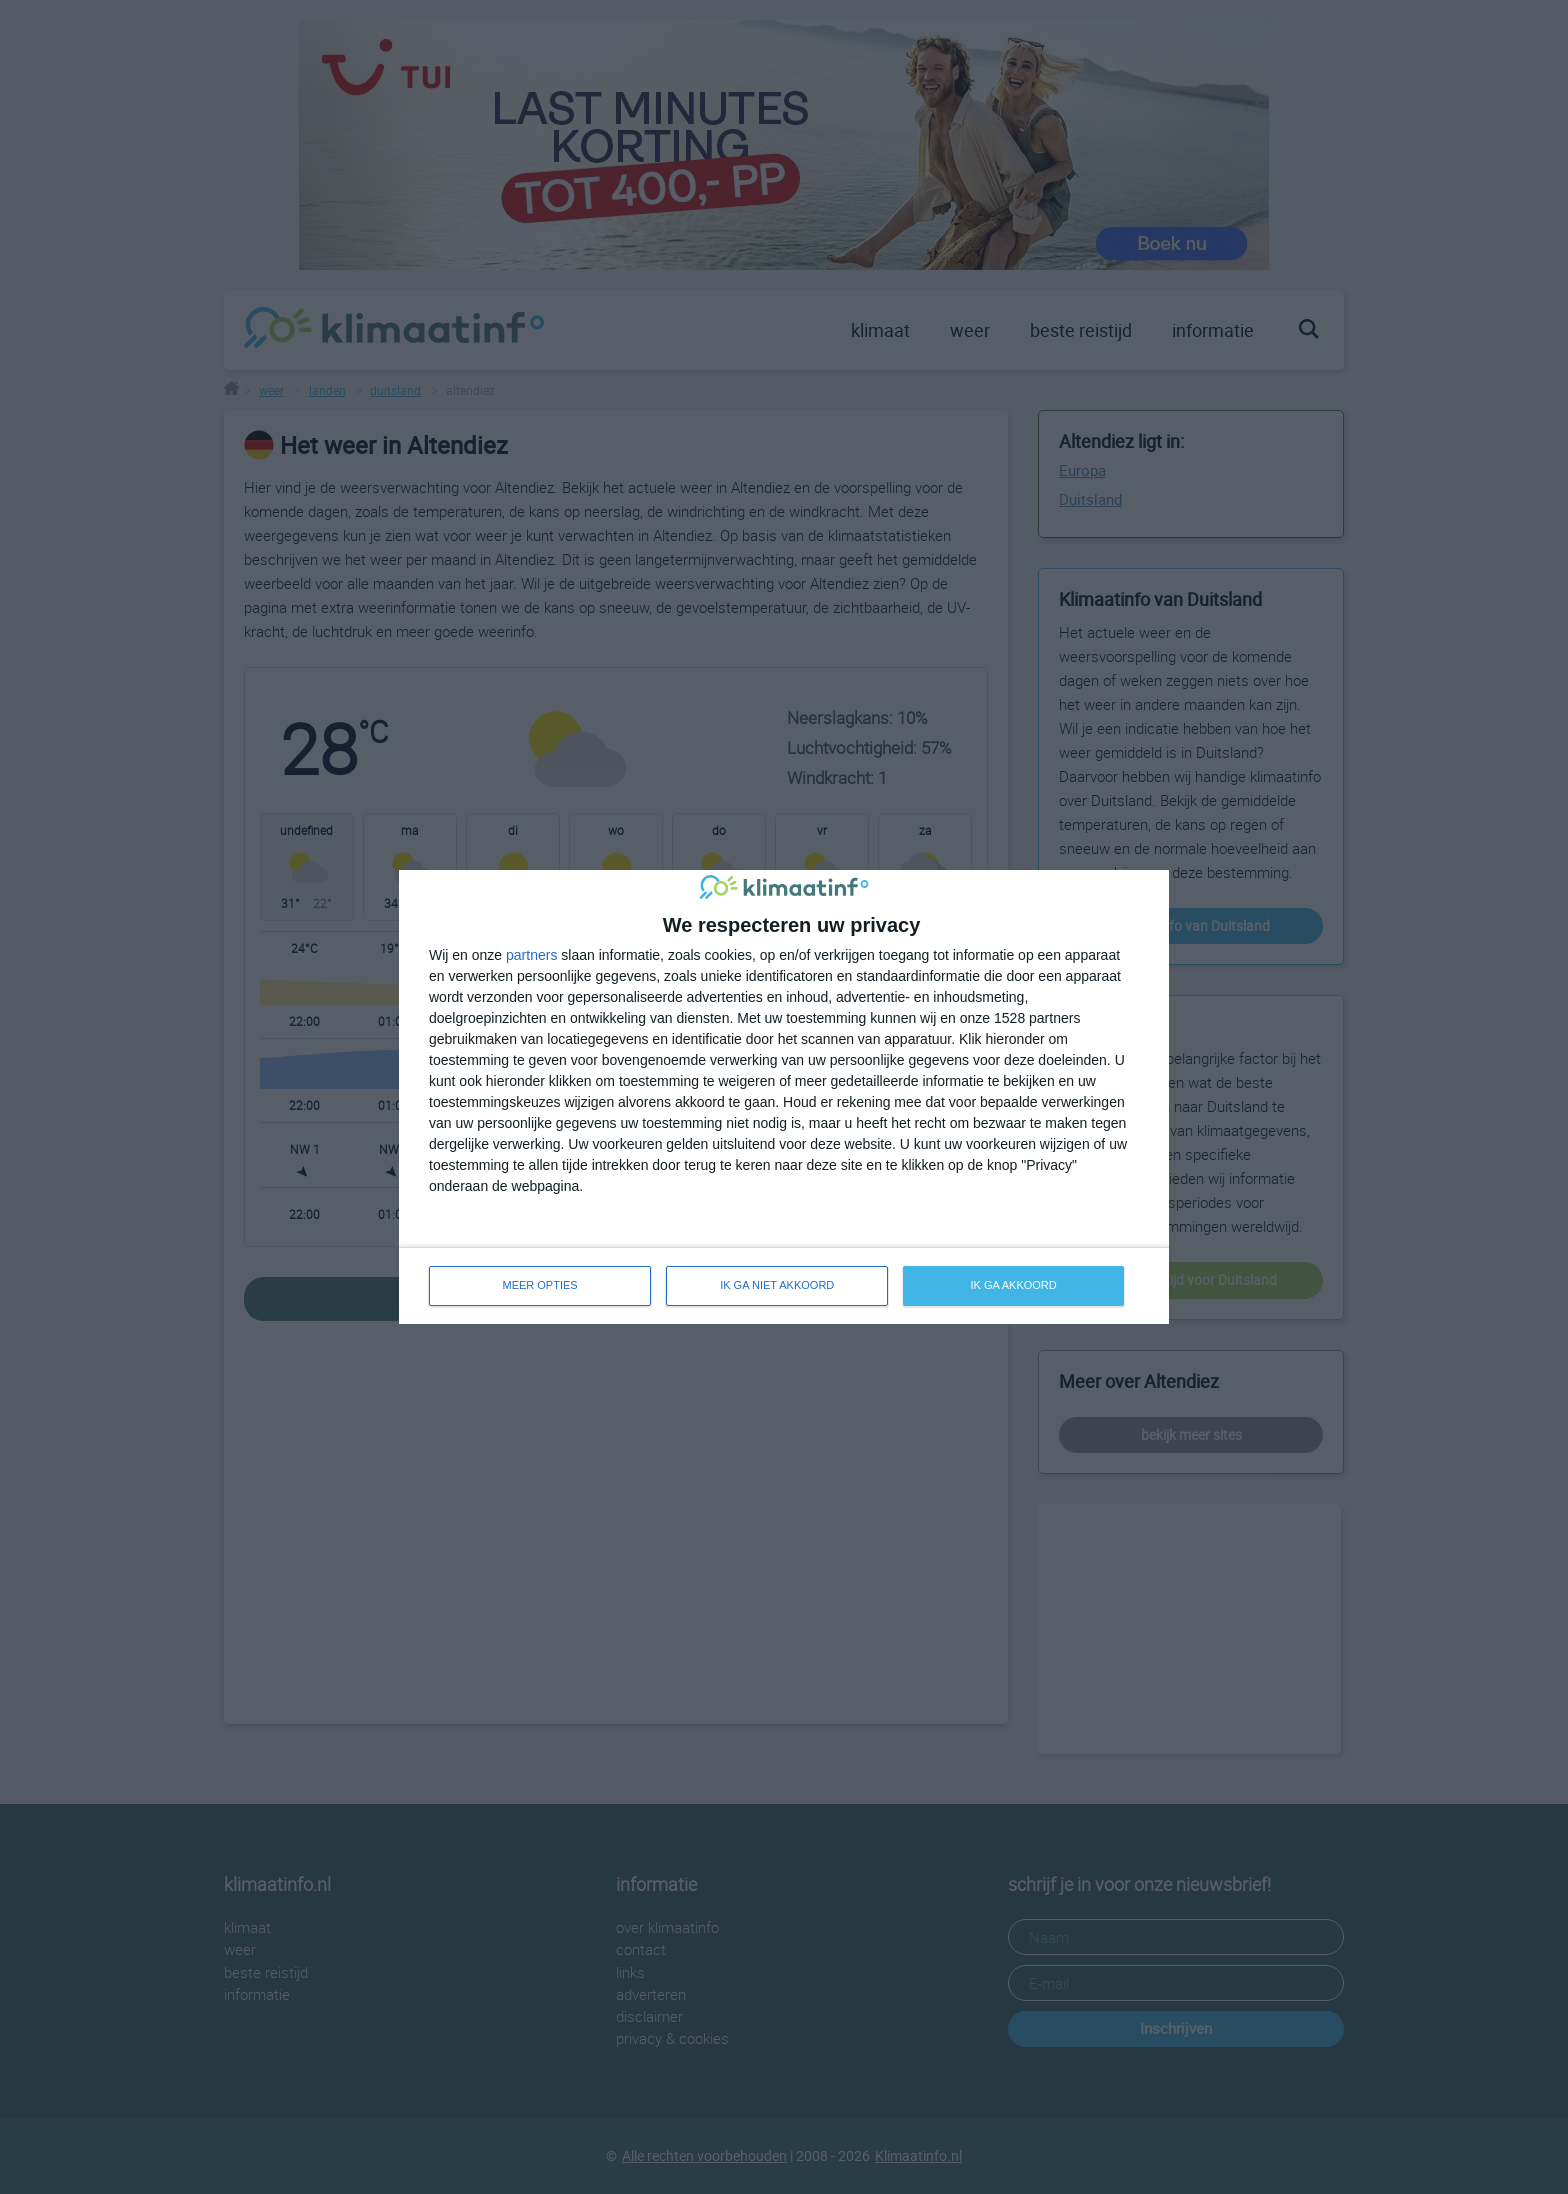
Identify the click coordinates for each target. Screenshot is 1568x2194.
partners (531, 955)
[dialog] (784, 1096)
